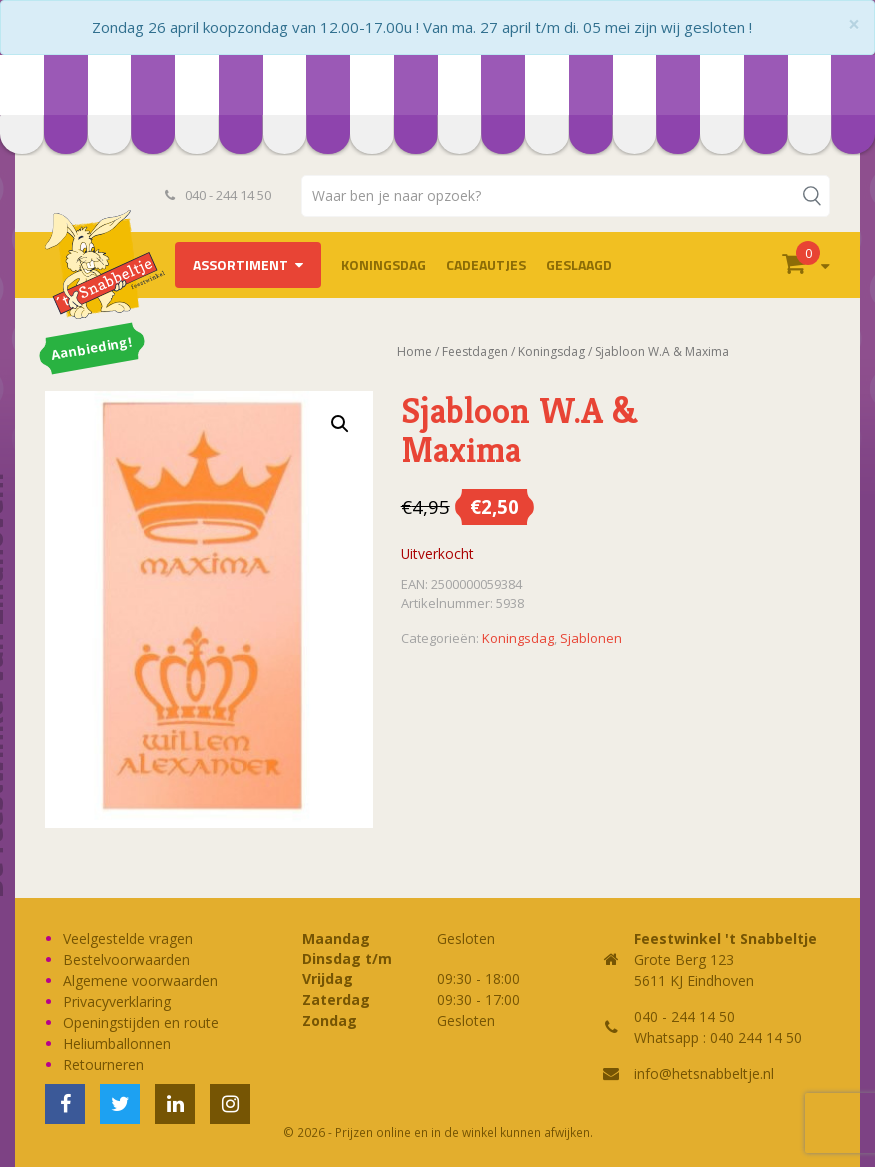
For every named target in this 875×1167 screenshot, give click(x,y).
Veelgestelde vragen (128, 938)
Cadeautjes (486, 264)
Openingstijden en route (141, 1022)
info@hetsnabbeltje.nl (704, 1073)
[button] (340, 424)
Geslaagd (579, 264)
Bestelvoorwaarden (126, 959)
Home (414, 351)
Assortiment (240, 264)
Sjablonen (591, 638)
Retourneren (103, 1064)
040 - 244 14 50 (218, 195)
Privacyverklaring (117, 1001)
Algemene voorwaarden (140, 980)
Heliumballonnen (117, 1043)
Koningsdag (383, 264)
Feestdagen (475, 351)
